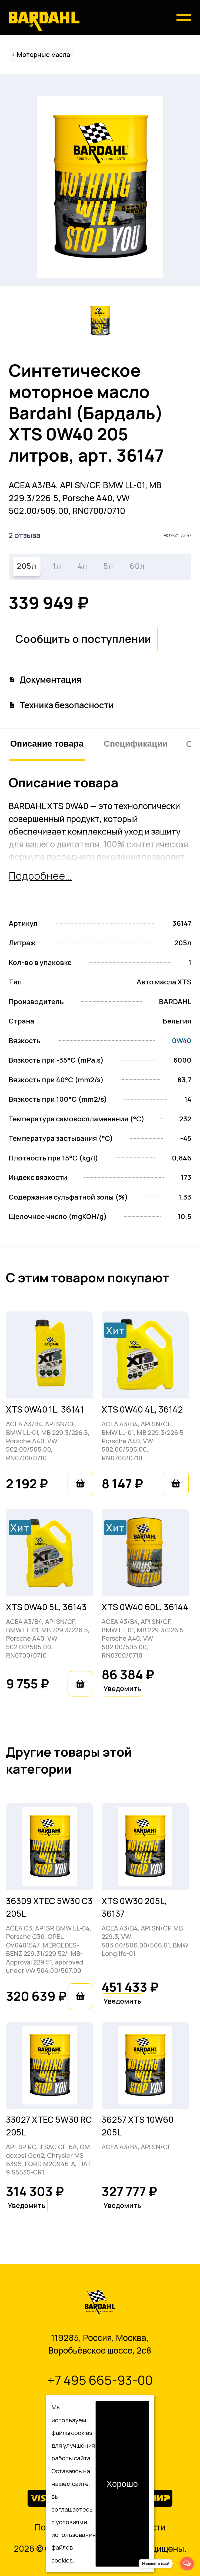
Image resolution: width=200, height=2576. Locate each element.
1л (57, 566)
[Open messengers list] (187, 2563)
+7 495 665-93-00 (100, 2380)
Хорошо (122, 2484)
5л (108, 566)
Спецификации (136, 743)
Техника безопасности (61, 705)
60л (137, 566)
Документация (45, 679)
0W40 (181, 1040)
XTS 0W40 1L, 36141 (45, 1409)
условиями (71, 2522)
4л (82, 566)
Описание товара (47, 743)
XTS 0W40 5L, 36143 (46, 1607)
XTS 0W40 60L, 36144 (145, 1607)
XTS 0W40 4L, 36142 (142, 1409)
